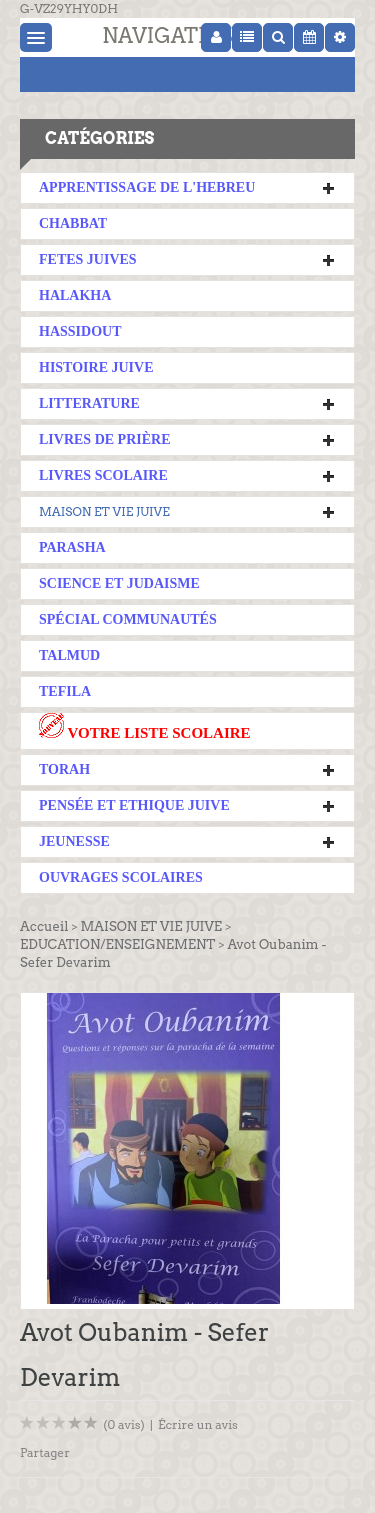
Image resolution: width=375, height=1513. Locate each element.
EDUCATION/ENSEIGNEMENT (117, 944)
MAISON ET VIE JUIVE (104, 511)
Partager (45, 1452)
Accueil (44, 926)
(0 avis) (124, 1424)
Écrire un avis (198, 1424)
